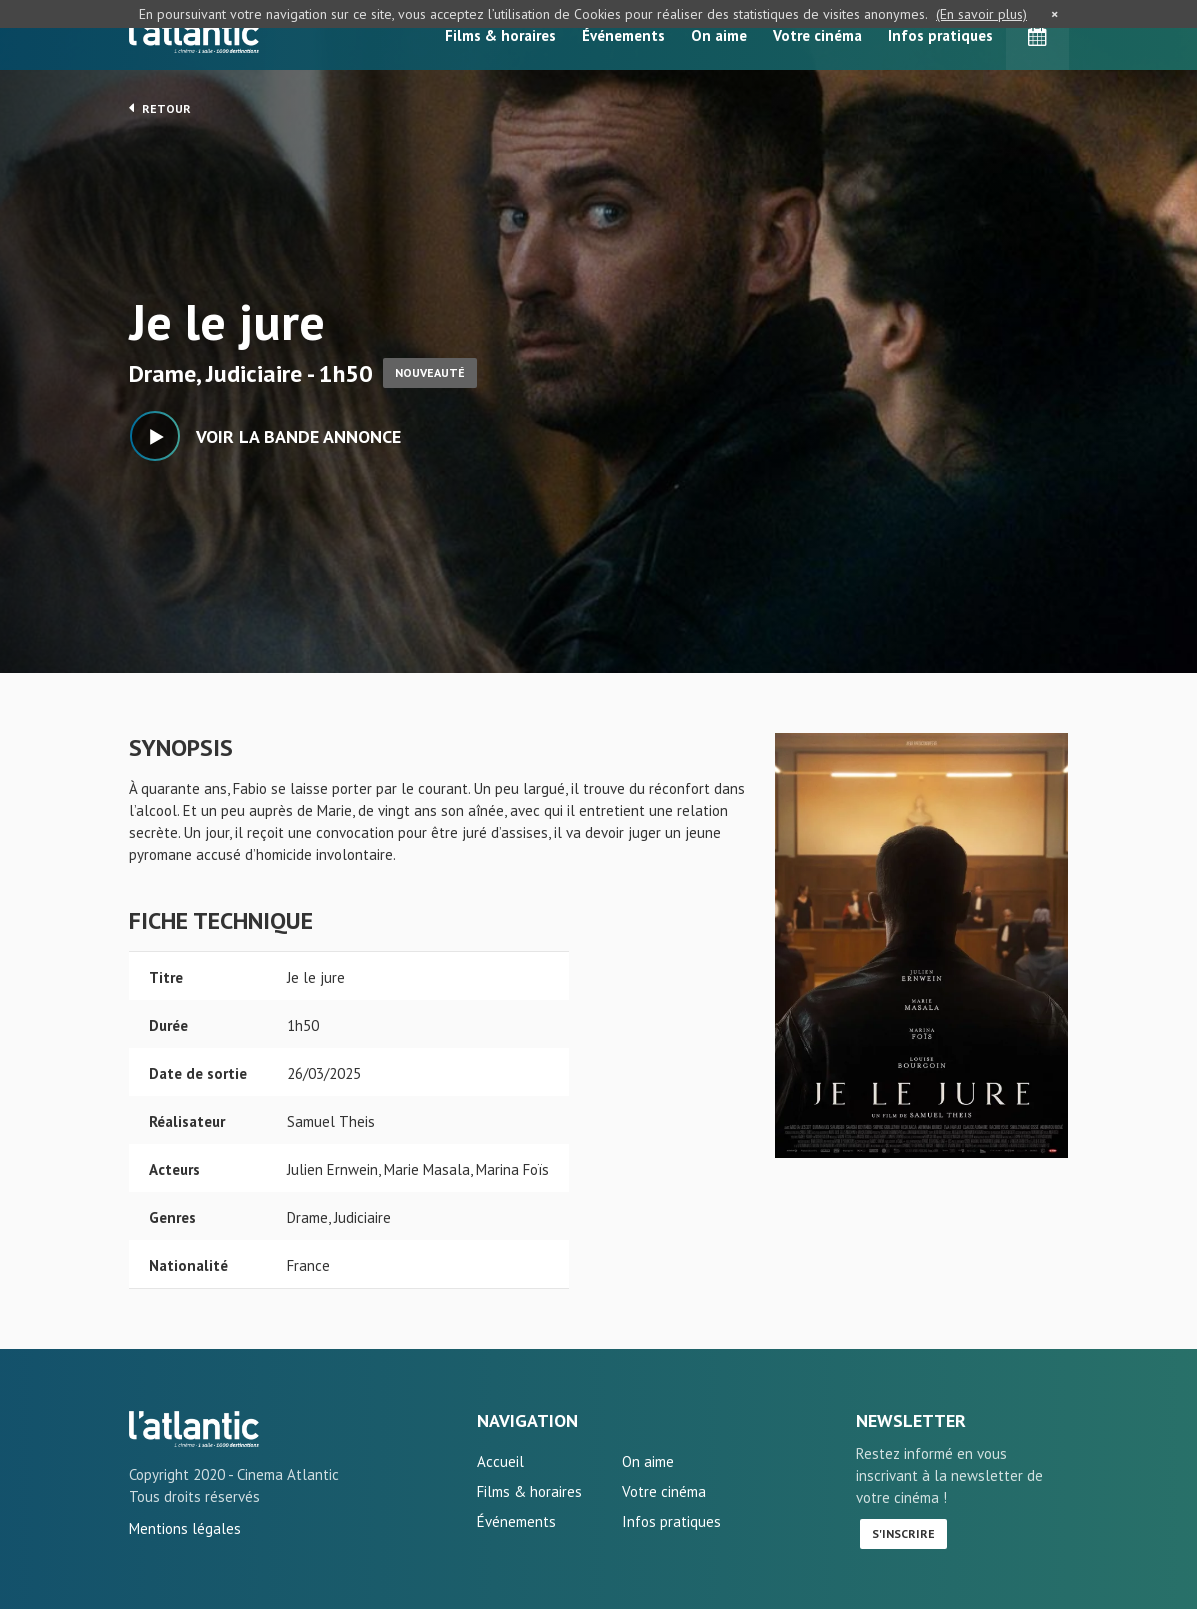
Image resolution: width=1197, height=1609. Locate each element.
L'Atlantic (194, 35)
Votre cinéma (817, 35)
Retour (160, 108)
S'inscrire (903, 1533)
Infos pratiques (940, 35)
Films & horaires (500, 35)
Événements (623, 35)
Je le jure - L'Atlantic (194, 1429)
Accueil (500, 1461)
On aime (719, 35)
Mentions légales (185, 1528)
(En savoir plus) (981, 14)
